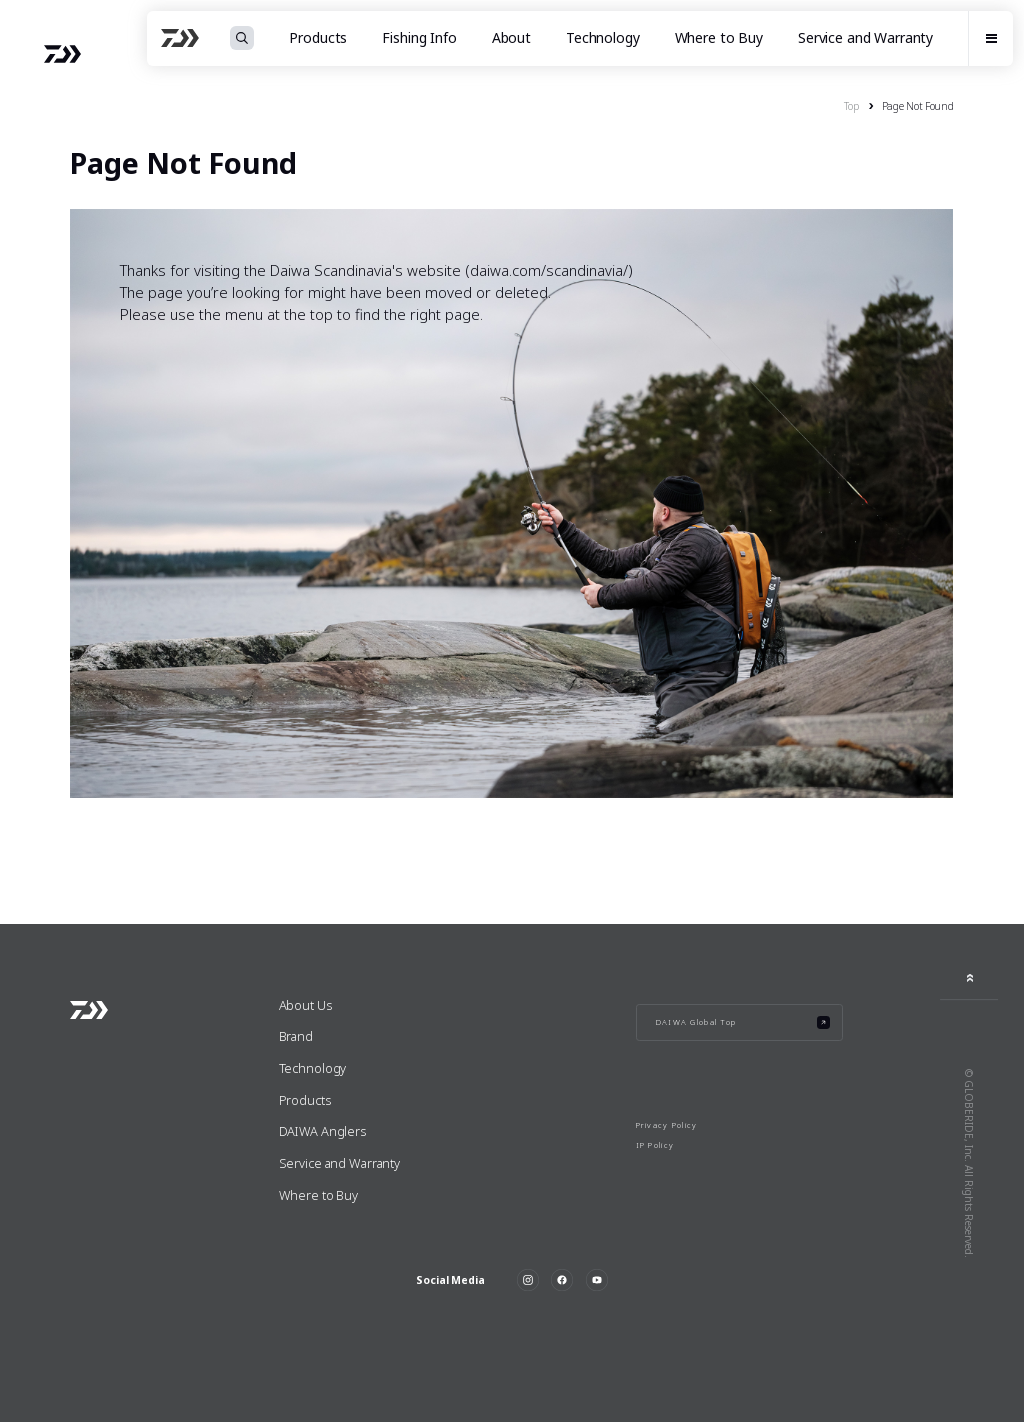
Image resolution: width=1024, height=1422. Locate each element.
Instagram (528, 1280)
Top (851, 106)
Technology (603, 38)
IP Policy (655, 1145)
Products (305, 1100)
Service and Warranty (865, 38)
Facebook (562, 1280)
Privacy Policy (667, 1125)
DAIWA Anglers (322, 1131)
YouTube (597, 1280)
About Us (305, 1005)
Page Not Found (918, 106)
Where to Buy (719, 38)
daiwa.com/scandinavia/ (549, 270)
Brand (296, 1036)
